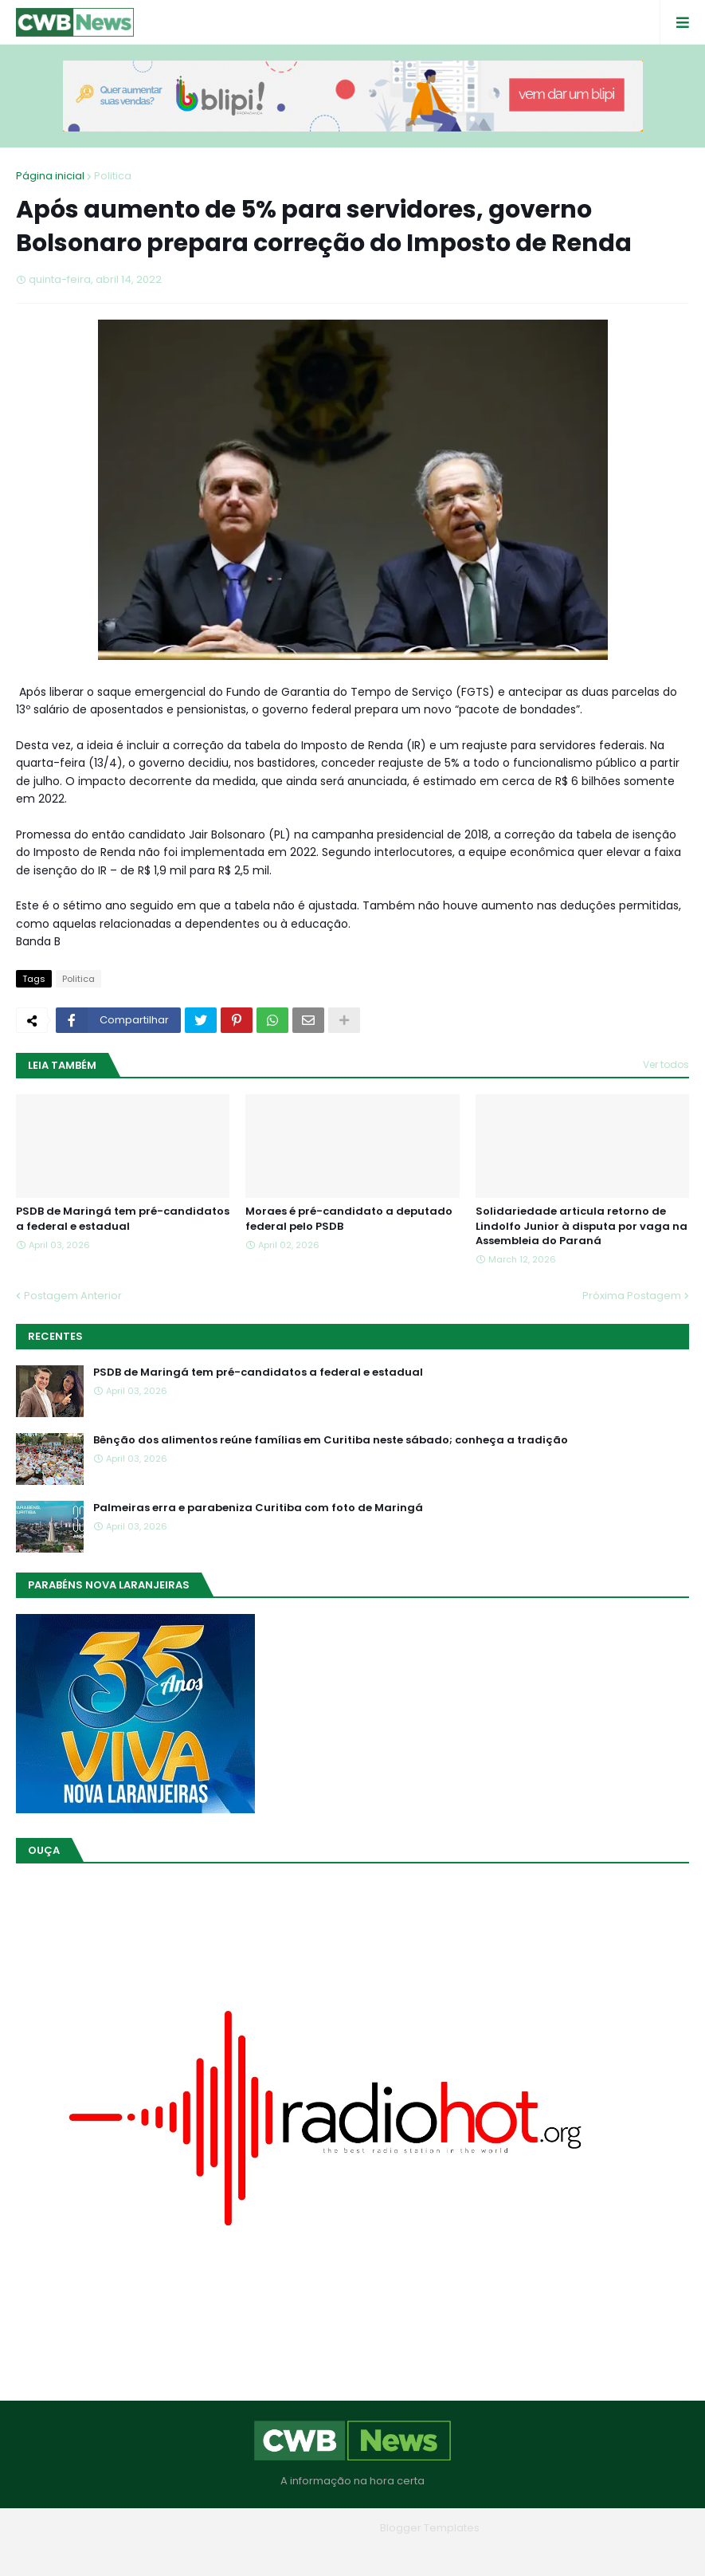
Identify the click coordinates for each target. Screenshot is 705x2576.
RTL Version (454, 2551)
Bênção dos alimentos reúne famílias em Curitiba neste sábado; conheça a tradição (330, 1440)
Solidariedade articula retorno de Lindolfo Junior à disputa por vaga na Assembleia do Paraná (581, 1225)
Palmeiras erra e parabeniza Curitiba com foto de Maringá (258, 1508)
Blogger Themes (330, 2527)
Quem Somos (309, 2551)
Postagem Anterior (73, 1295)
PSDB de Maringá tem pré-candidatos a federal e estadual (122, 1218)
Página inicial (50, 175)
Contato (385, 2551)
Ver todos (666, 1064)
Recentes (55, 1336)
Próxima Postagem (631, 1295)
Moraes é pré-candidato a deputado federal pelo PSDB (348, 1218)
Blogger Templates (430, 2527)
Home (238, 2551)
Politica (112, 175)
